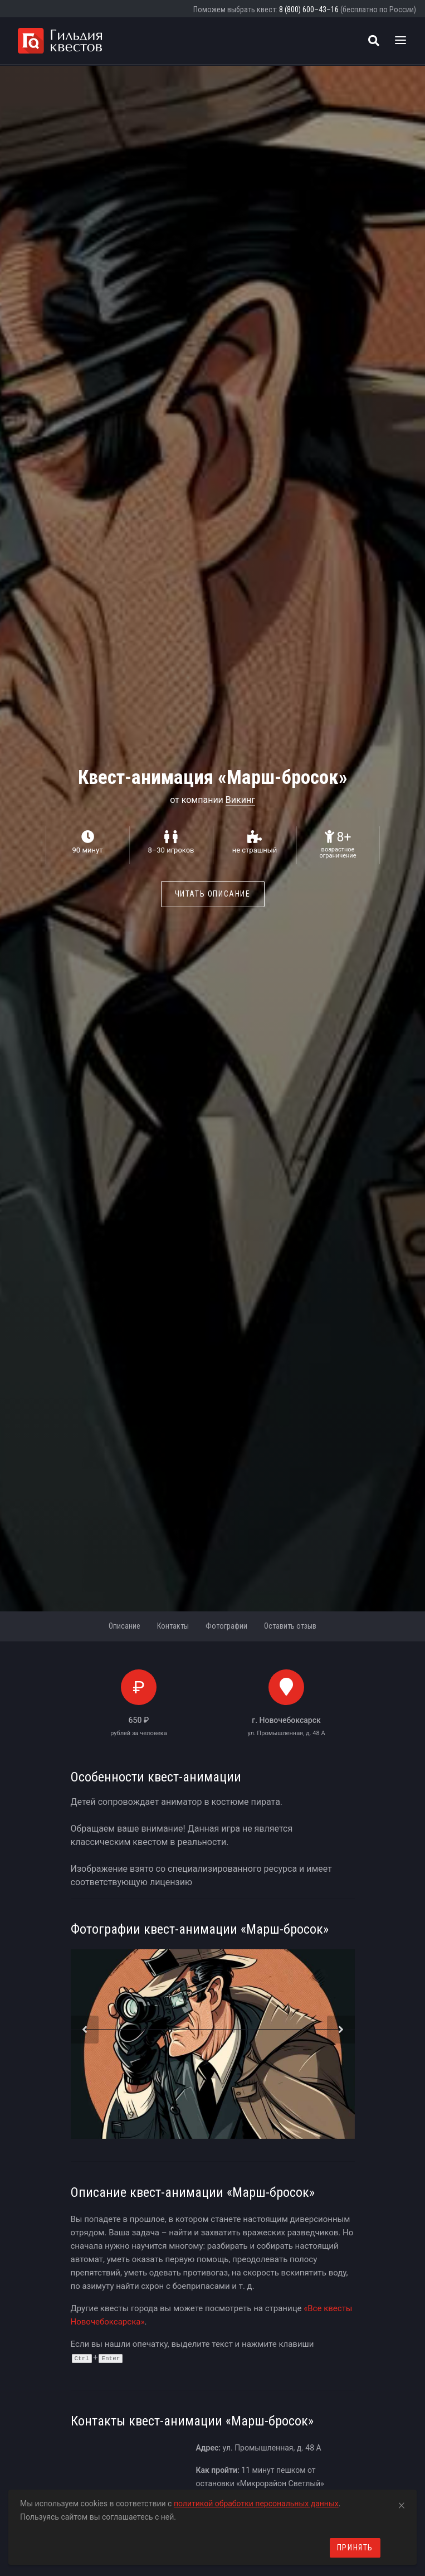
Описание (124, 1625)
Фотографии (226, 1625)
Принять (355, 2547)
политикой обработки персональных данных (256, 2503)
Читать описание (213, 893)
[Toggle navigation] (400, 40)
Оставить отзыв (290, 1625)
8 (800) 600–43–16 (309, 9)
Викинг (240, 800)
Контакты (173, 1625)
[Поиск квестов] (373, 41)
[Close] (401, 2503)
